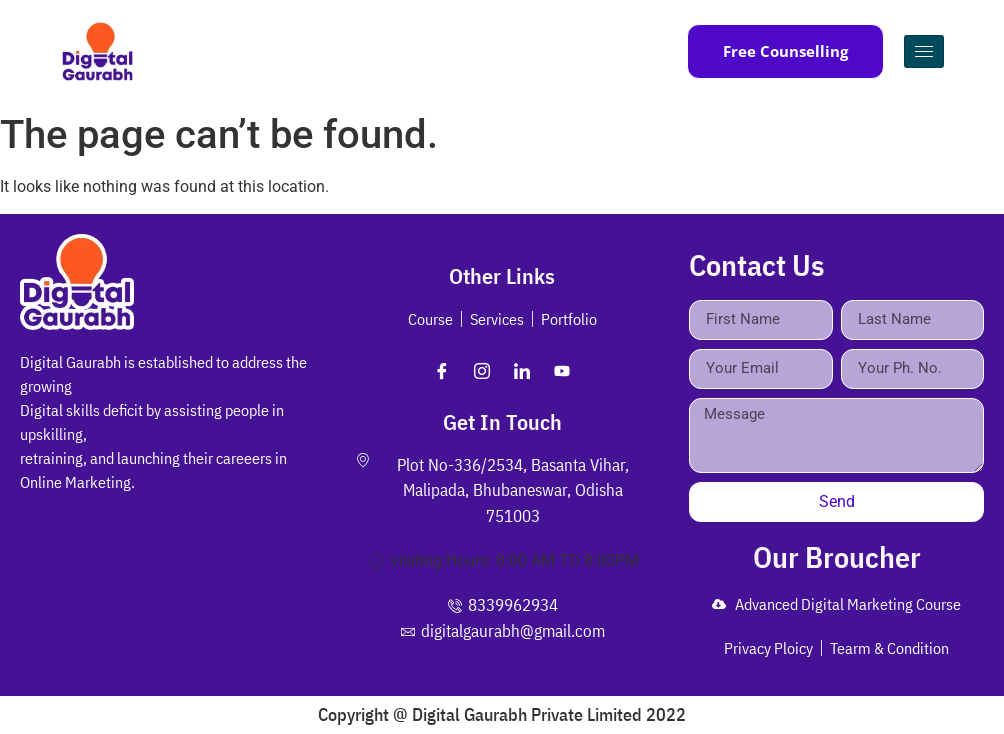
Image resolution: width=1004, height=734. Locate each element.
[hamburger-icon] (924, 51)
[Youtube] (562, 371)
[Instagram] (482, 371)
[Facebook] (442, 371)
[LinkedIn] (522, 371)
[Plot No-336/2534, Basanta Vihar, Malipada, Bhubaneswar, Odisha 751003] (167, 602)
